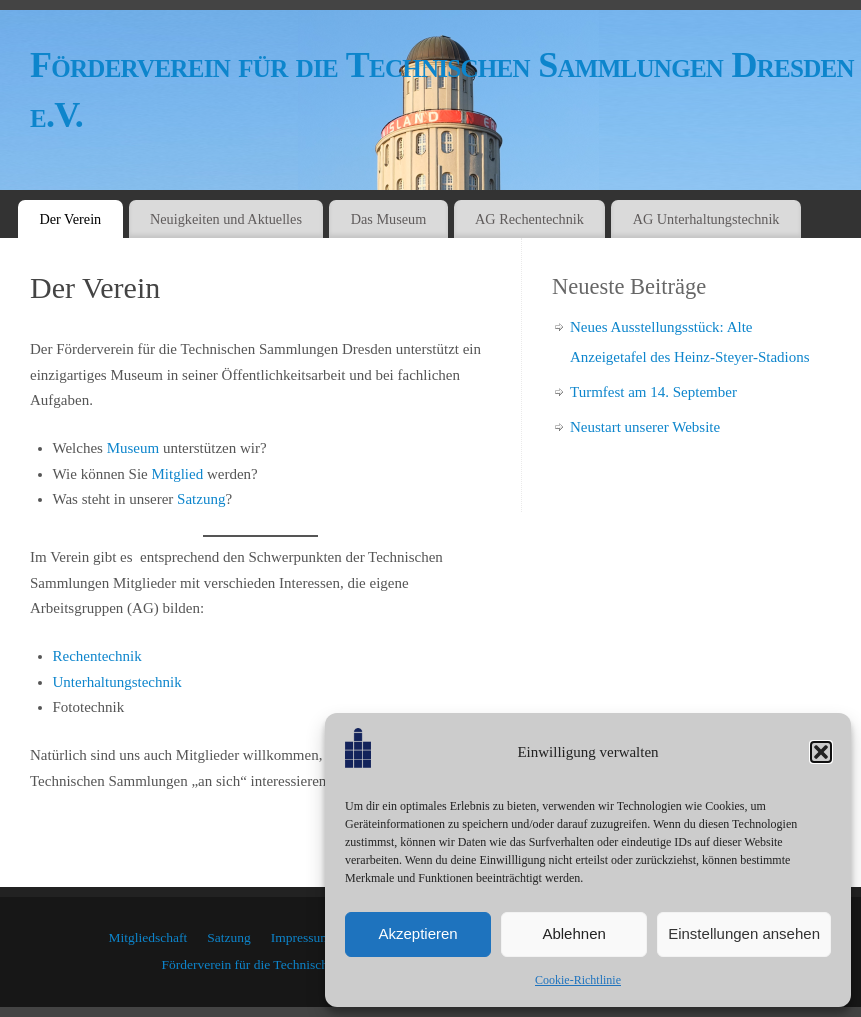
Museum (133, 448)
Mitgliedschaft (148, 937)
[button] (821, 752)
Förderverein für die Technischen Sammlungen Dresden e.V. (442, 90)
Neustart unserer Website (645, 427)
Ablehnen (573, 933)
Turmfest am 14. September (653, 392)
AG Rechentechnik (529, 219)
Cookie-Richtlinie (578, 980)
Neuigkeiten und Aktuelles (226, 219)
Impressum (301, 937)
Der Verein (70, 219)
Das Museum (389, 219)
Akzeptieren (417, 933)
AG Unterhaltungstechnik (706, 219)
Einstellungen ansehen (744, 933)
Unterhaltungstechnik (117, 682)
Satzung (201, 499)
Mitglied (177, 474)
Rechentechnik (97, 656)
